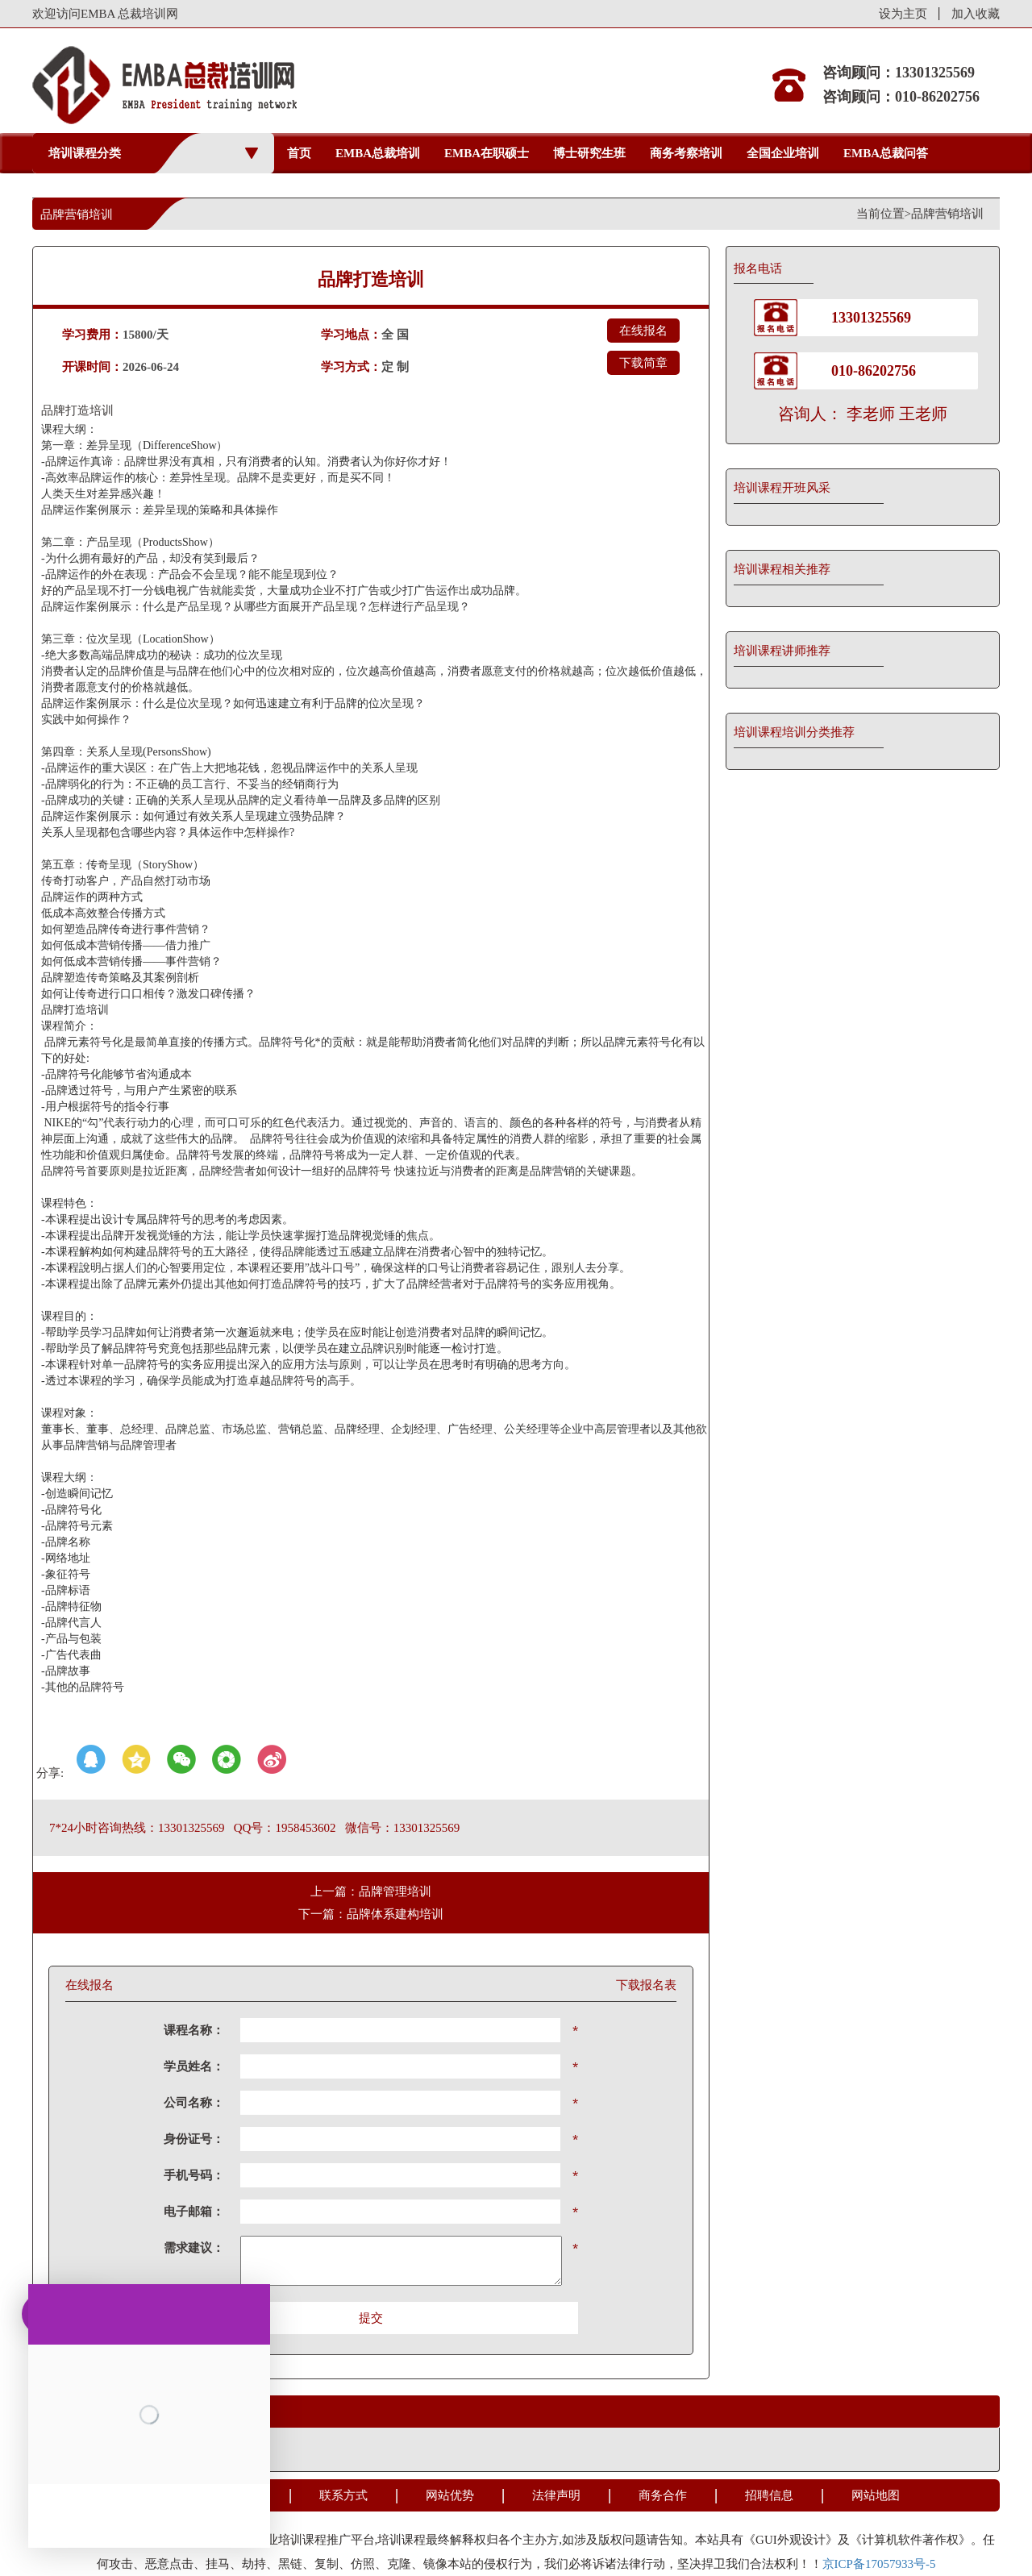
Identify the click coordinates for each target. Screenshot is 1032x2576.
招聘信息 (769, 2495)
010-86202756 (873, 371)
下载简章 (643, 362)
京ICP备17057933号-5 (879, 2563)
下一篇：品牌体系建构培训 (370, 1914)
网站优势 (450, 2495)
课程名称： (194, 2030)
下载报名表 (646, 1985)
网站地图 (875, 2495)
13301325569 (871, 318)
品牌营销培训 (947, 213)
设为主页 (903, 13)
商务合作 (663, 2495)
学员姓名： (194, 2066)
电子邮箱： (194, 2211)
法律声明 (556, 2495)
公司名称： (194, 2102)
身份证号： (194, 2139)
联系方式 (343, 2495)
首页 (299, 153)
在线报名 (643, 330)
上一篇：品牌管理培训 (370, 1891)
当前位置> (883, 213)
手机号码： (194, 2175)
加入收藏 (975, 13)
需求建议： (194, 2247)
